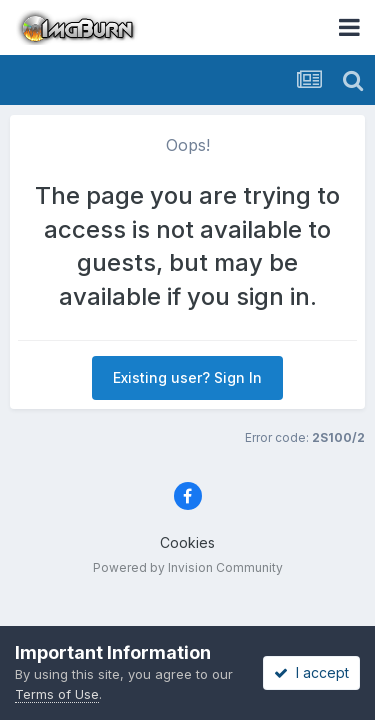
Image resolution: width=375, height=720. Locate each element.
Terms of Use (57, 694)
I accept (311, 672)
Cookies (187, 542)
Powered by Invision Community (188, 567)
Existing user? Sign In (187, 377)
